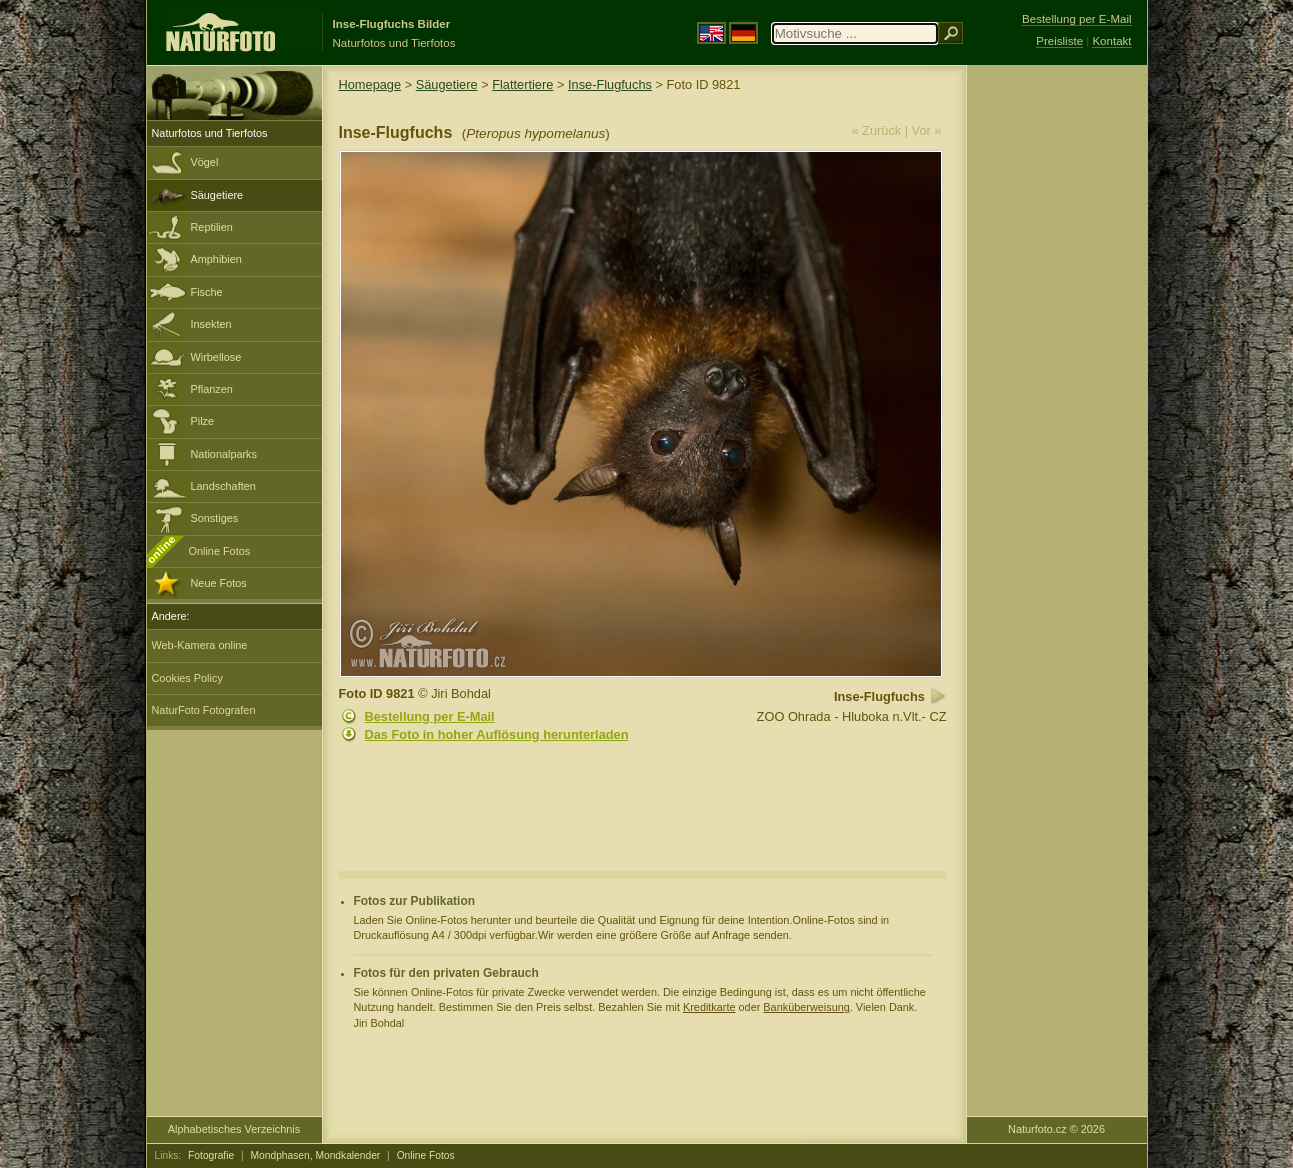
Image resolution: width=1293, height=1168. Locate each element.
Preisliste (1059, 41)
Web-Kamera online (200, 645)
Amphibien (216, 259)
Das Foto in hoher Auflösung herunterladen (497, 734)
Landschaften (223, 486)
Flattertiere (522, 84)
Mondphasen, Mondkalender (316, 1155)
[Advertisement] (1057, 385)
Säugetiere (217, 195)
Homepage (370, 84)
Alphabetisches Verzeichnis (234, 1129)
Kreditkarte (709, 1007)
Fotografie (211, 1155)
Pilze (203, 421)
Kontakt (1111, 41)
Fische (207, 292)
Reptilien (212, 227)
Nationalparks (224, 454)
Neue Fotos (219, 583)
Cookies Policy (187, 678)
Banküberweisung (806, 1007)
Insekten (211, 324)
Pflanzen (212, 389)
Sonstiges (215, 518)
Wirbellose (216, 357)
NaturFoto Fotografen (204, 710)
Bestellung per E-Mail (430, 716)
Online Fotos (220, 551)
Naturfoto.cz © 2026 (1056, 1129)
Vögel (205, 162)
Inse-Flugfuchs (610, 84)
